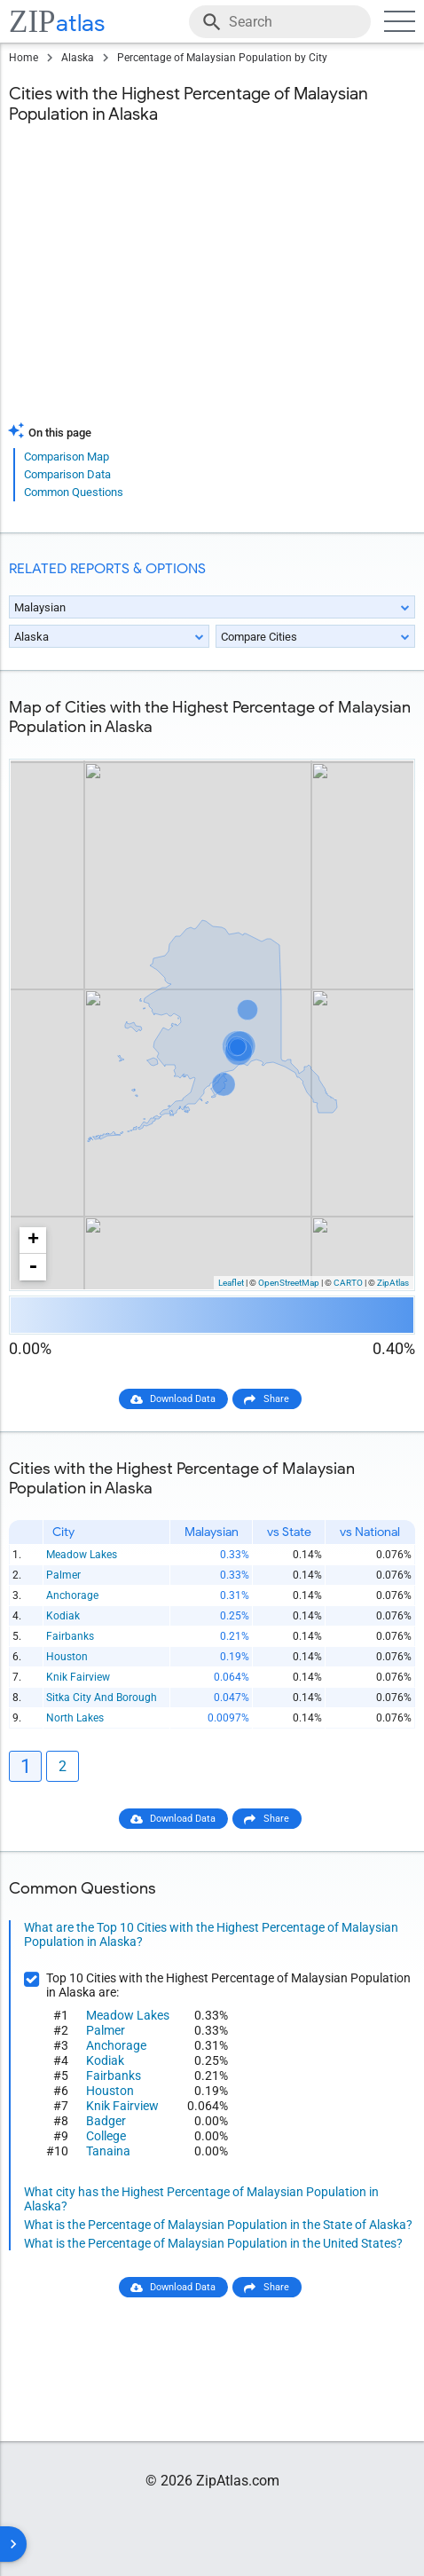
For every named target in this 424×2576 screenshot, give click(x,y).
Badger (106, 2121)
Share (276, 1399)
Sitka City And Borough (101, 1697)
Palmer (63, 1575)
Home (23, 57)
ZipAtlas (393, 1283)
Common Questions (73, 492)
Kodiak (63, 1616)
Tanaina (108, 2151)
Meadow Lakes (81, 1554)
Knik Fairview (78, 1677)
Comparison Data (67, 474)
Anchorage (72, 1595)
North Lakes (75, 1718)
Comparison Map (66, 456)
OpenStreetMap (288, 1283)
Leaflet (231, 1283)
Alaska (77, 57)
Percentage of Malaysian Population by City (222, 57)
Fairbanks (70, 1636)
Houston (67, 1656)
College (106, 2136)
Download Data (183, 1399)
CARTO (348, 1283)
